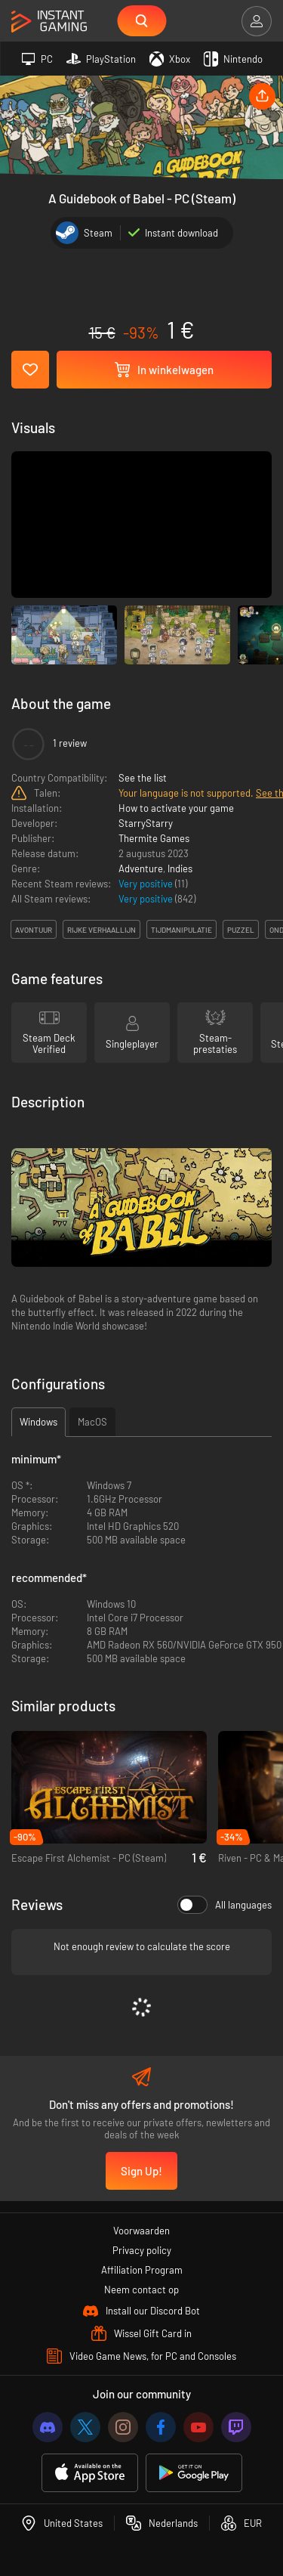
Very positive (146, 884)
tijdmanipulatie (181, 929)
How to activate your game (176, 808)
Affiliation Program (142, 2270)
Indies (180, 868)
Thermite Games (153, 838)
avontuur (33, 929)
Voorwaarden (141, 2231)
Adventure (140, 868)
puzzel (240, 929)
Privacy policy (141, 2250)
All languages (224, 1905)
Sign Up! (141, 2171)
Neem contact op (141, 2289)
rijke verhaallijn (101, 929)
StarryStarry (145, 823)
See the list (142, 778)
